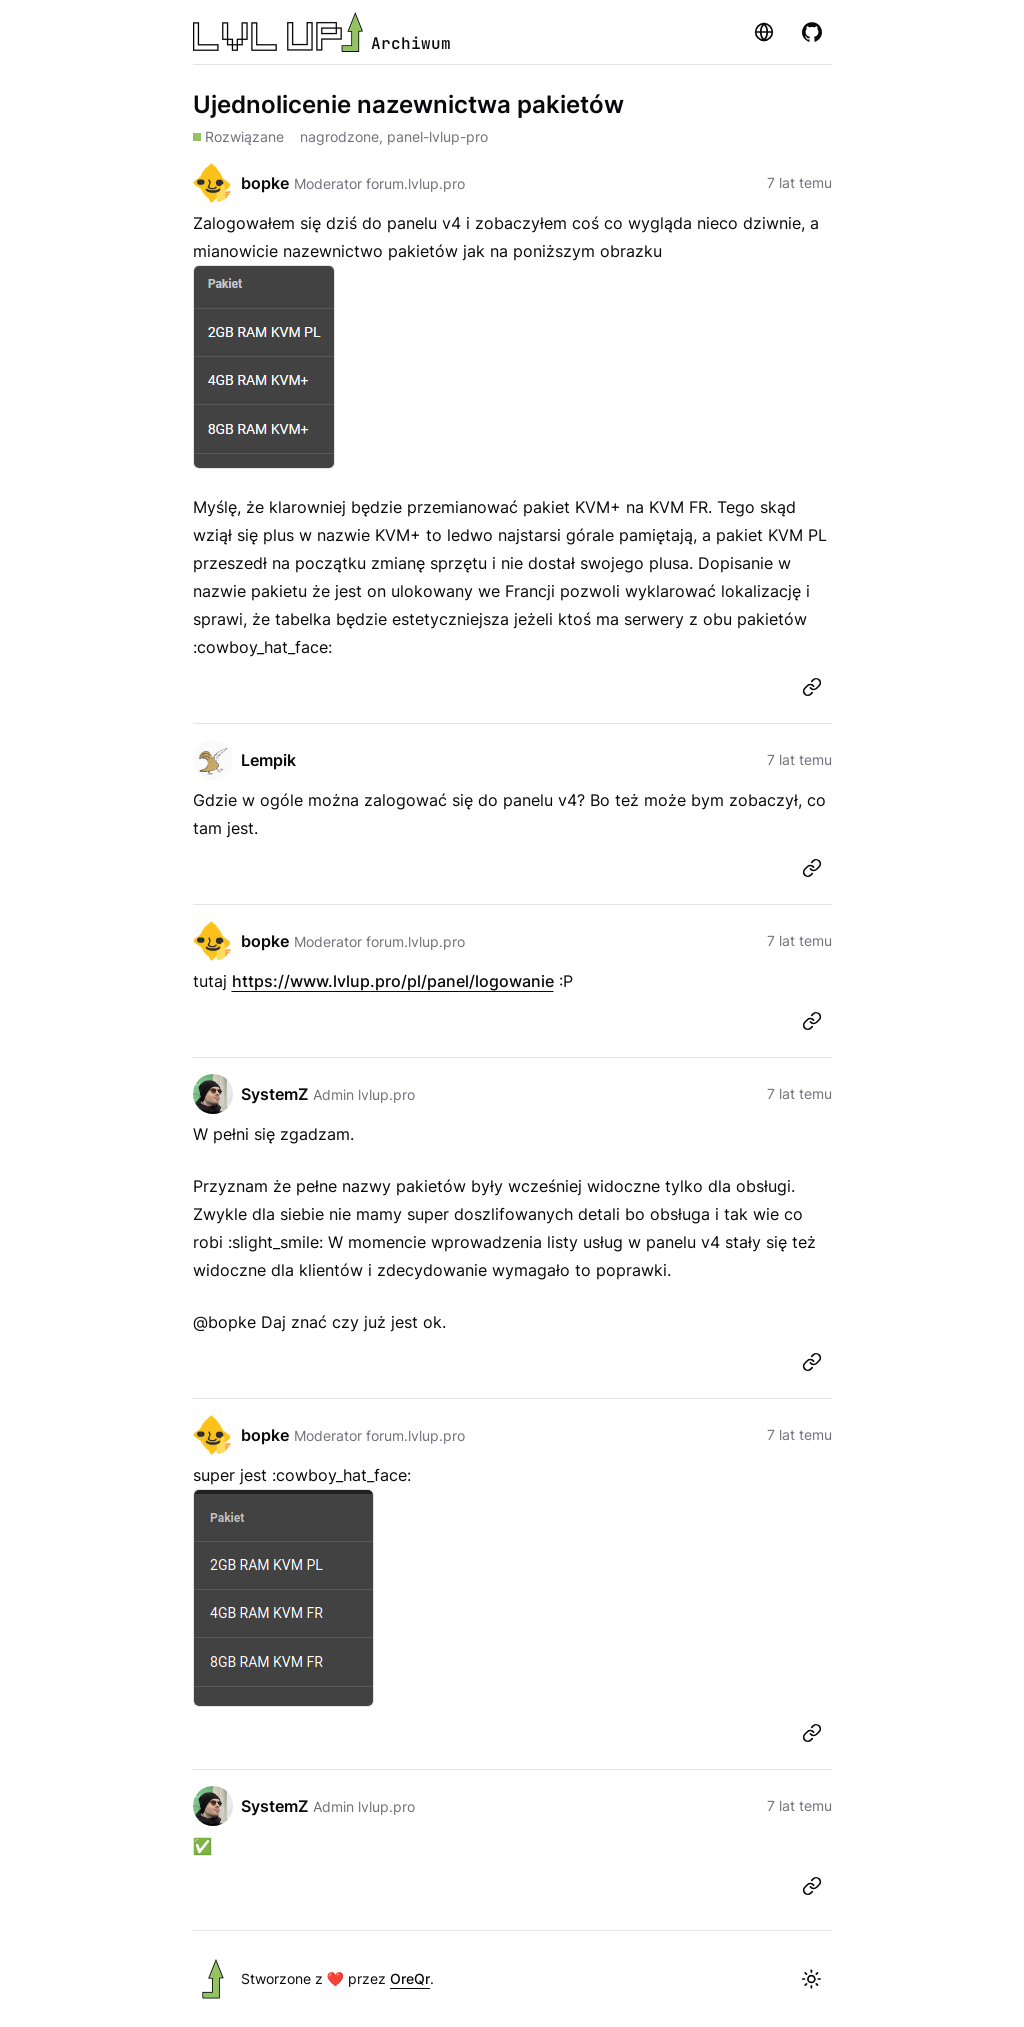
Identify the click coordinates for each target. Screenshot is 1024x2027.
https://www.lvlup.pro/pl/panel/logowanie (393, 981)
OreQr (410, 1978)
